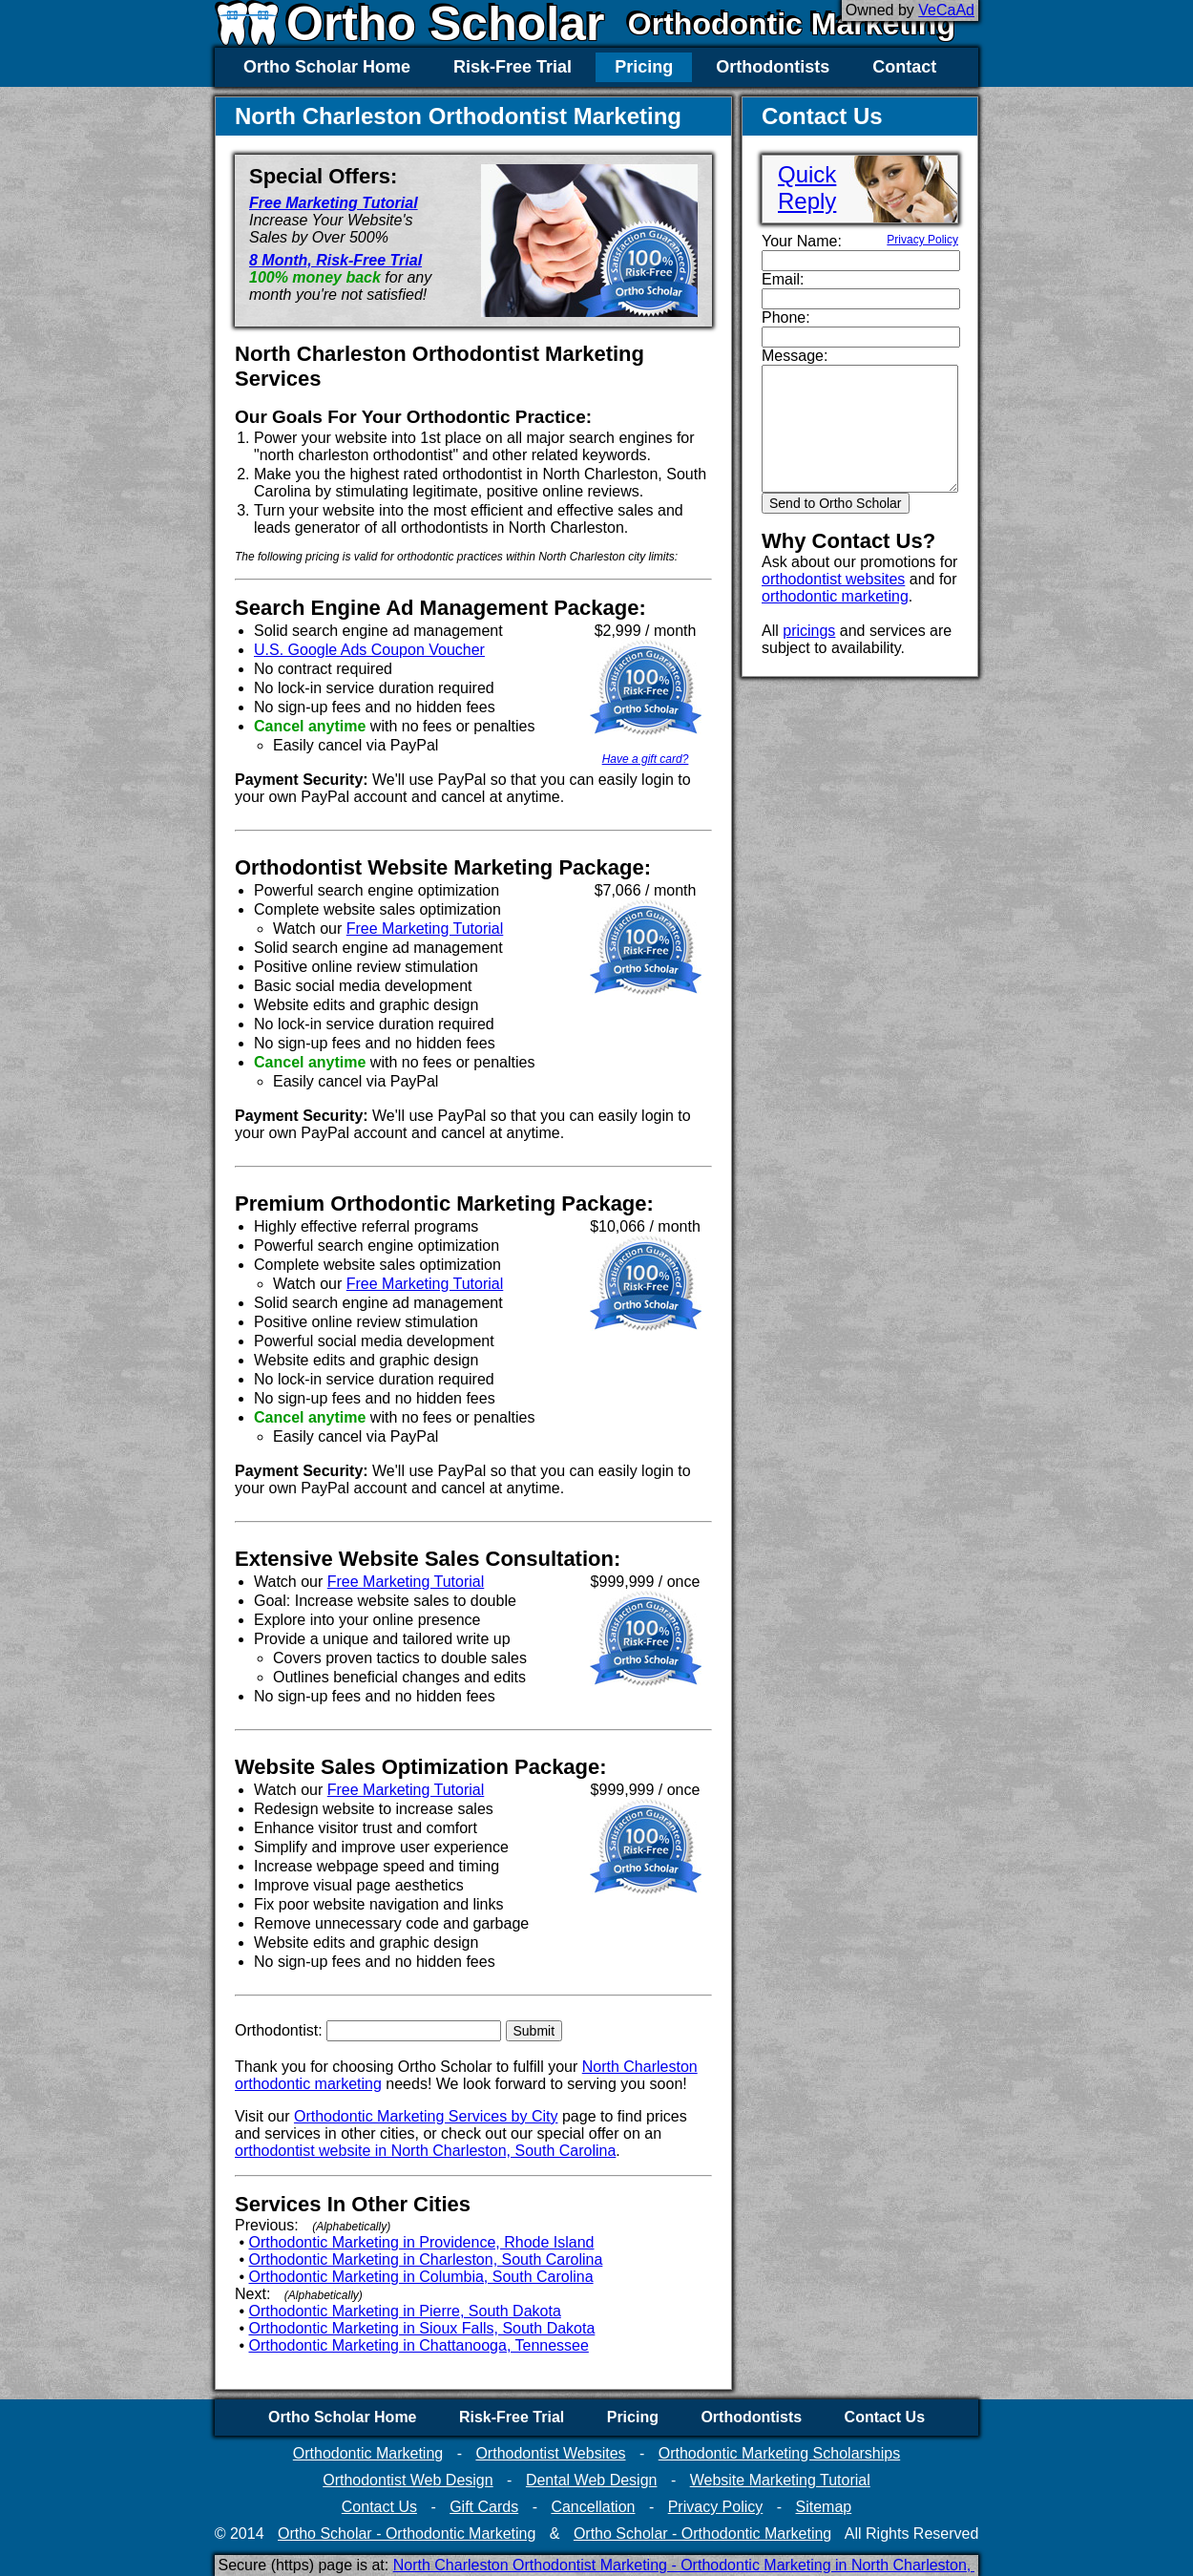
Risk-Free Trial (512, 66)
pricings (809, 631)
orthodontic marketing (835, 596)
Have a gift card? (645, 759)
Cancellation (593, 2507)
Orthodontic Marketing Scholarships (779, 2453)
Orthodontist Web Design (407, 2480)
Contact (904, 66)
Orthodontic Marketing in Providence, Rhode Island (422, 2242)
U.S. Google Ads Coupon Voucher (369, 650)
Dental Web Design (592, 2480)
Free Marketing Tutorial (333, 203)
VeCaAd (946, 10)
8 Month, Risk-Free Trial (335, 260)
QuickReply (807, 187)
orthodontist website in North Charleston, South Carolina (425, 2151)
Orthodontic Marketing (791, 24)
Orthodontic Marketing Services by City (426, 2116)
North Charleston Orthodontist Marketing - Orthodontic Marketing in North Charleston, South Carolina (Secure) (766, 2565)
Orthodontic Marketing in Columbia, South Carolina (421, 2277)
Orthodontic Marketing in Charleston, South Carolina (426, 2259)
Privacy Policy (922, 239)
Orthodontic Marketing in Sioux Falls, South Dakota (422, 2328)
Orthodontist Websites (550, 2453)
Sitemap (823, 2507)
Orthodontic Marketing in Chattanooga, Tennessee (419, 2345)
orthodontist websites (833, 579)
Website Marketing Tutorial (780, 2480)
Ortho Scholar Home (326, 66)
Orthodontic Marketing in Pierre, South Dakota (405, 2311)
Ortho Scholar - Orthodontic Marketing (406, 2533)
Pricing (644, 66)
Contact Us (885, 2417)
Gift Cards (484, 2507)
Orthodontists (772, 66)
